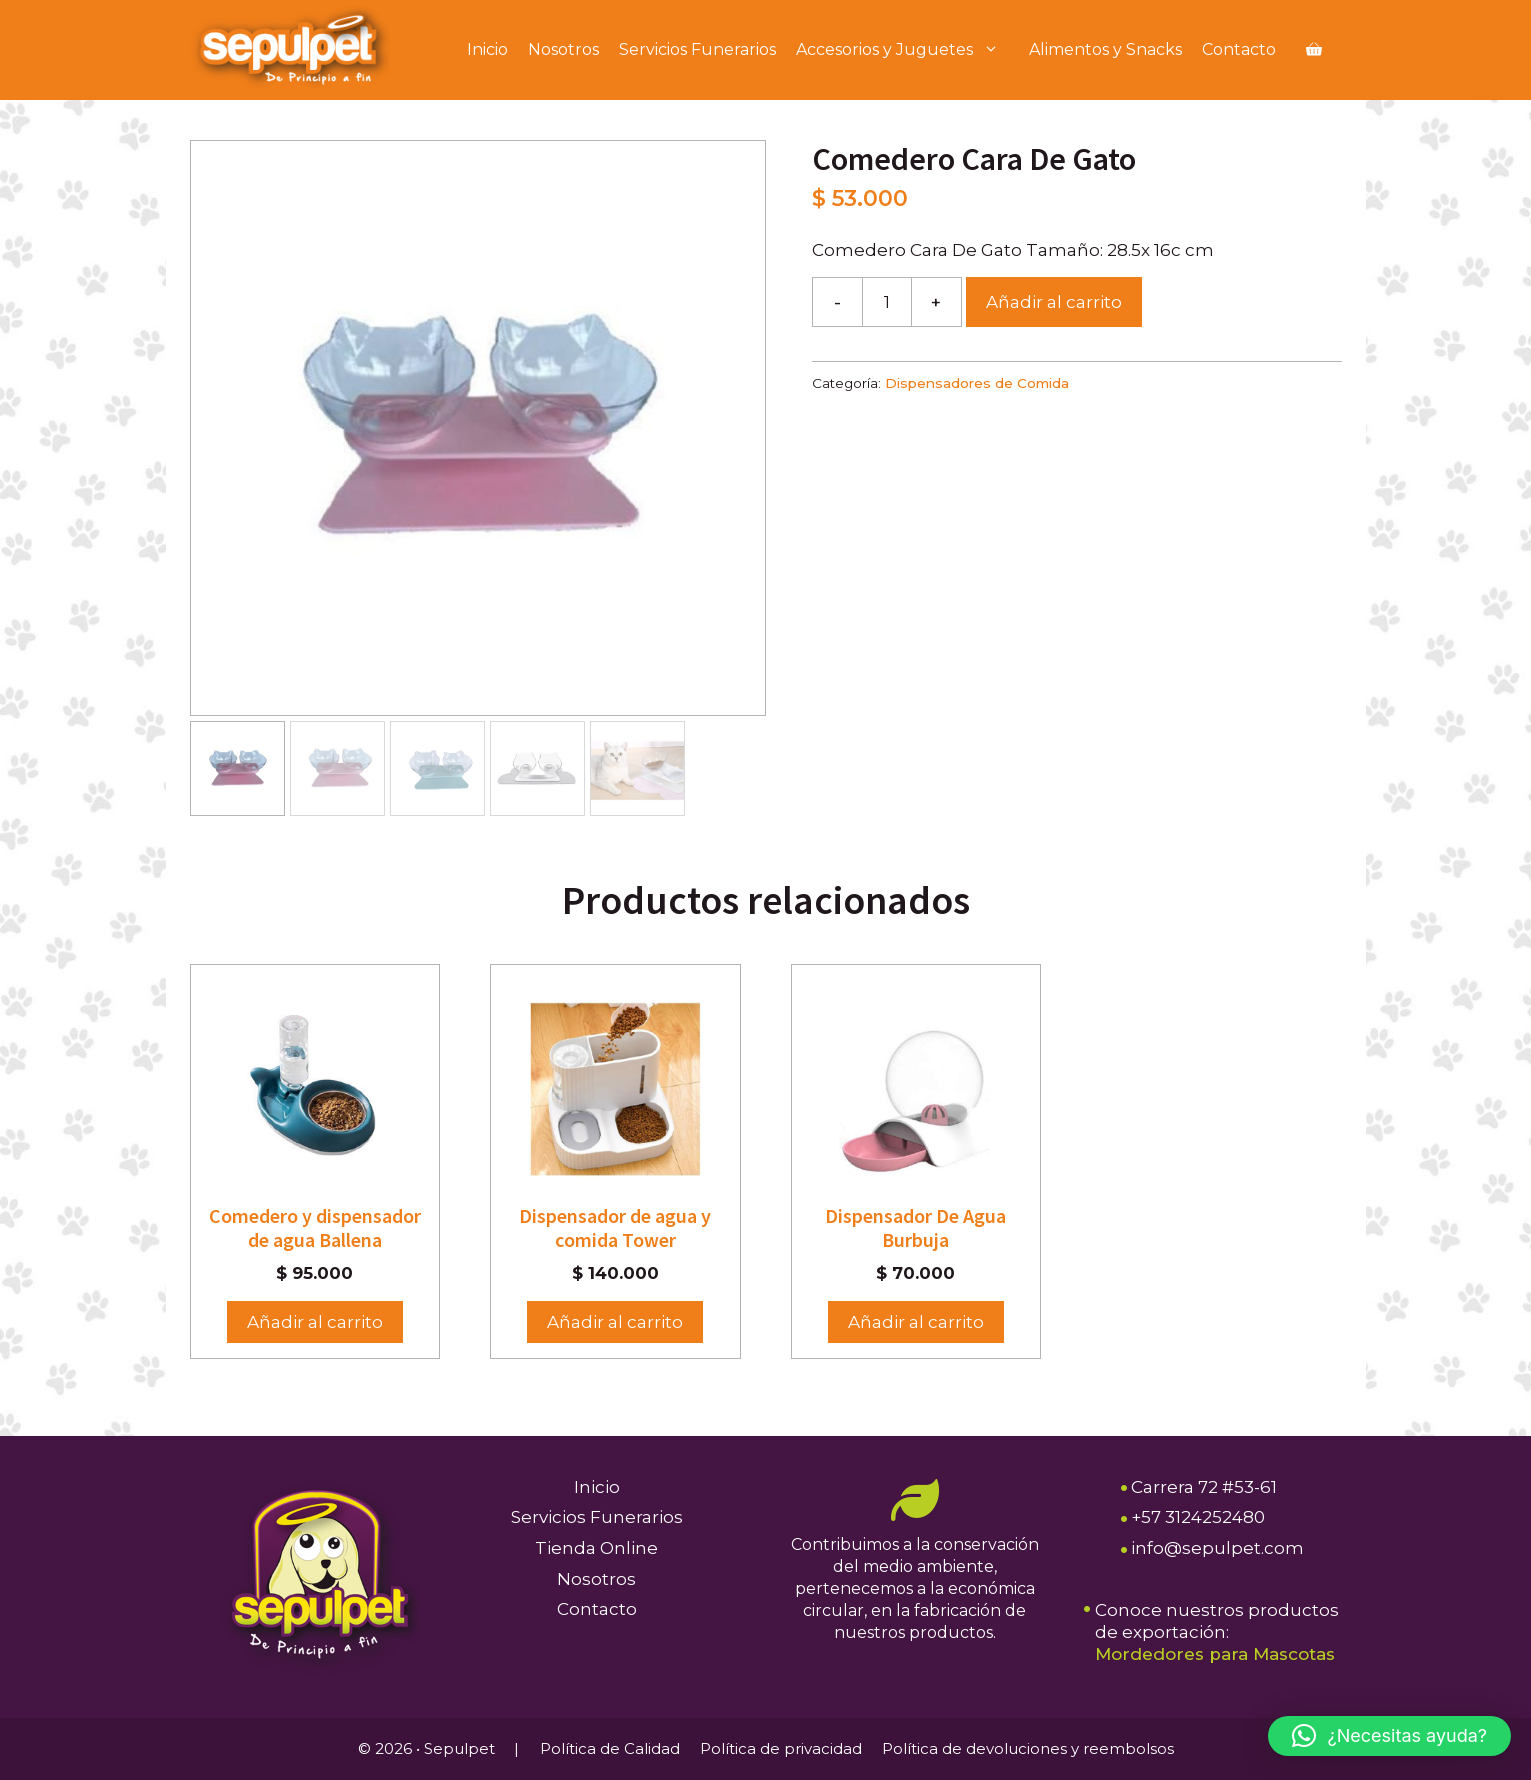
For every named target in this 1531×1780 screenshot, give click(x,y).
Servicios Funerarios (697, 49)
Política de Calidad (610, 1748)
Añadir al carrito (1054, 302)
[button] (1389, 1736)
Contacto (1239, 49)
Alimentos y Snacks (1105, 49)
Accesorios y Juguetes (907, 50)
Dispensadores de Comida (977, 383)
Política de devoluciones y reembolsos (1028, 1748)
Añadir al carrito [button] (315, 1322)
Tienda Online (596, 1548)
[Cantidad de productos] (887, 302)
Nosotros (563, 49)
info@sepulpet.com (1217, 1548)
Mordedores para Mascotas (1215, 1654)
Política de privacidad (781, 1748)
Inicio (487, 49)
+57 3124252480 (1198, 1517)
